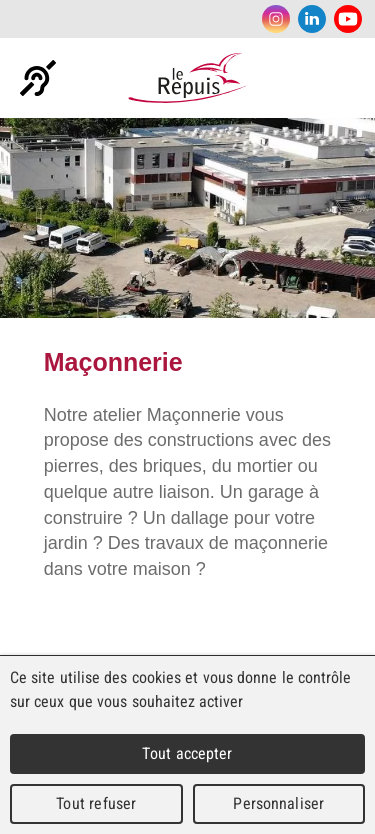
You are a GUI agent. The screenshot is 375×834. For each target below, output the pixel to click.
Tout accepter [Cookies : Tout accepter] (187, 753)
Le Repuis (188, 78)
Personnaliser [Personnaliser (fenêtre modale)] (278, 803)
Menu (350, 78)
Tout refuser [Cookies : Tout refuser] (96, 803)
